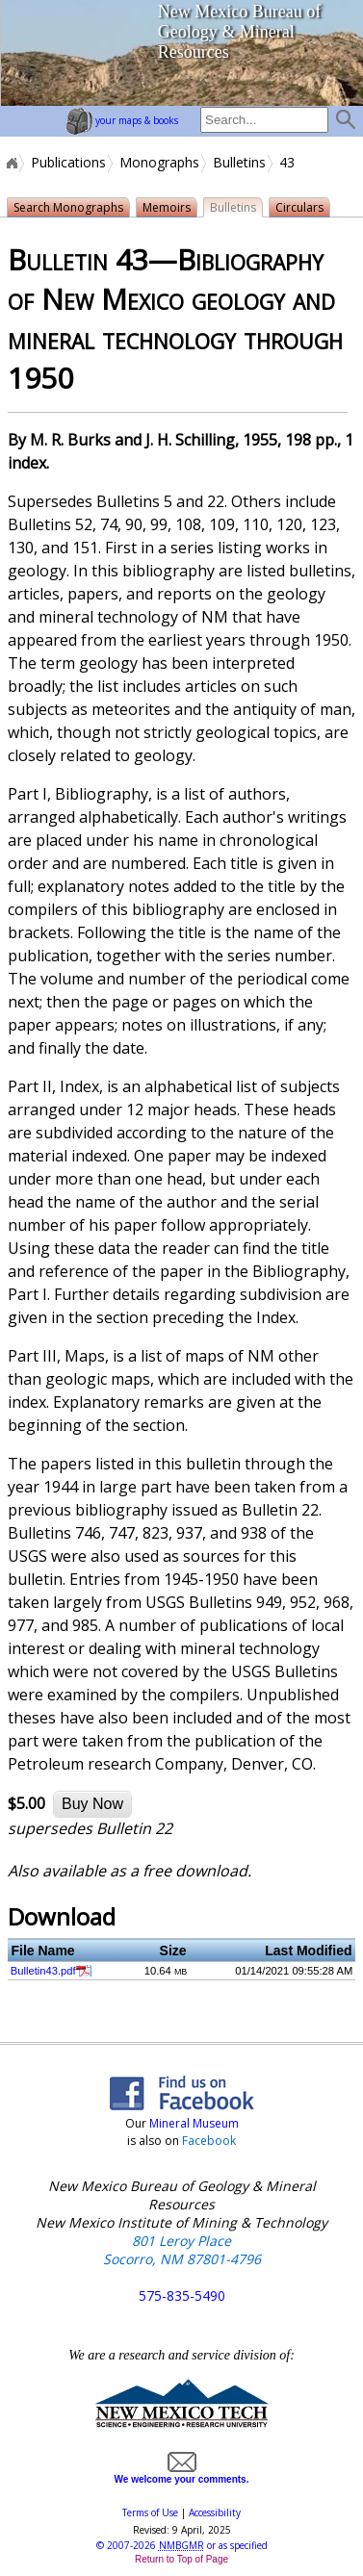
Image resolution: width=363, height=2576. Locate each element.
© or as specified (182, 2545)
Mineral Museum (192, 2123)
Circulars (299, 207)
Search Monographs (68, 207)
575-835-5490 (182, 2295)
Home (10, 162)
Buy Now (92, 1804)
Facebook (209, 2140)
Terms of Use (150, 2512)
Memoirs (167, 207)
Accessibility (215, 2512)
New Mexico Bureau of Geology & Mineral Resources (239, 32)
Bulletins (239, 162)
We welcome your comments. (182, 2474)
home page (72, 52)
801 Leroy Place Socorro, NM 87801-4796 (182, 2250)
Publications (68, 162)
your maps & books (121, 120)
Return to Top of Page (181, 2559)
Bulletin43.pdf (43, 1971)
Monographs (159, 162)
